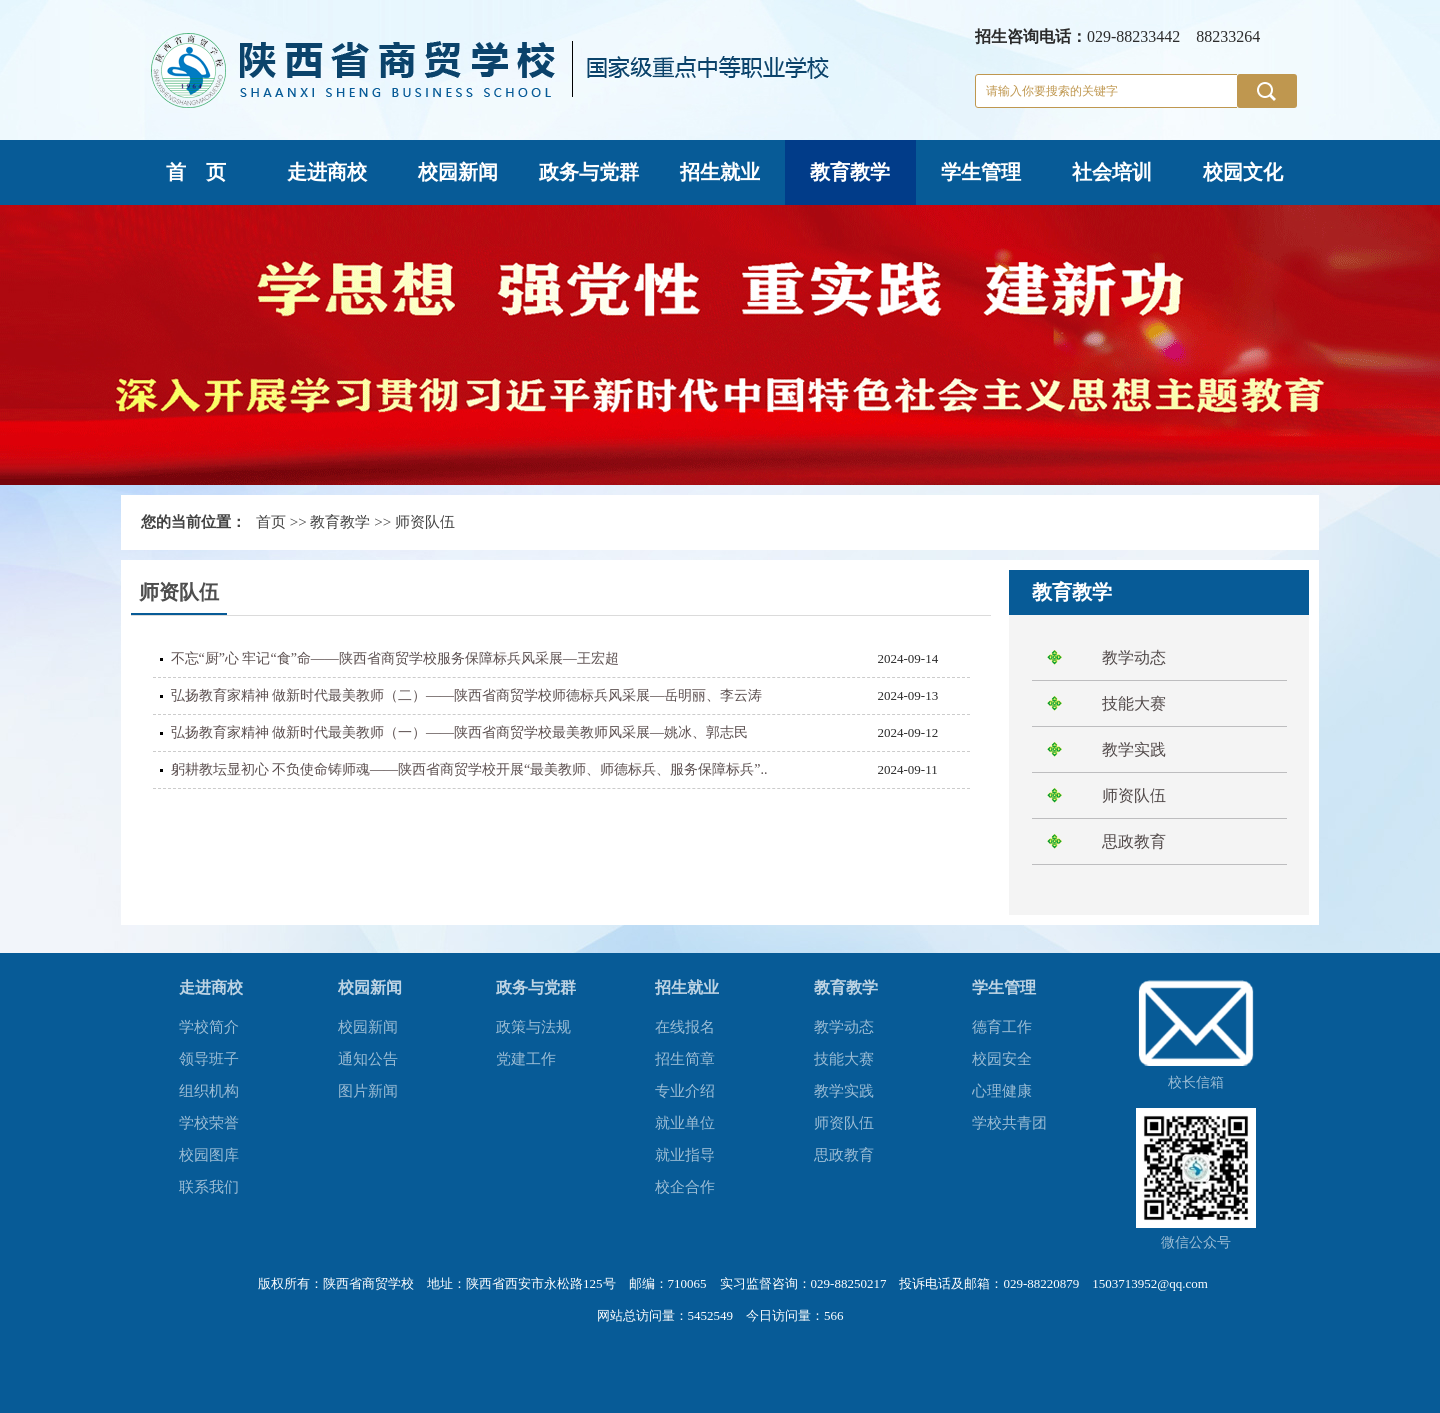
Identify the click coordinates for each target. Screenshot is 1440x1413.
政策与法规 (533, 1027)
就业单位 (685, 1123)
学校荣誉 (209, 1123)
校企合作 (685, 1187)
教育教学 (850, 172)
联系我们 (209, 1187)
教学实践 (1134, 749)
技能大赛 (1134, 703)
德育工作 (1002, 1027)
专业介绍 (685, 1091)
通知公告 (368, 1059)
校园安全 (1002, 1059)
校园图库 (209, 1155)
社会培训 (1112, 172)
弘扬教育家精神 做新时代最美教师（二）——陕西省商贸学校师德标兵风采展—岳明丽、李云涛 (467, 695)
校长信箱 (1196, 1082)
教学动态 (1134, 657)
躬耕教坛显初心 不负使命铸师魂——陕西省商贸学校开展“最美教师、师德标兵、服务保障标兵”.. (469, 769)
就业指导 (685, 1155)
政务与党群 (589, 172)
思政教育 (1134, 841)
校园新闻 (458, 172)
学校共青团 (1009, 1123)
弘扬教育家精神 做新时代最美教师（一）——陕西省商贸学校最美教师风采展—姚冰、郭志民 (460, 732)
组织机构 (209, 1091)
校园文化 (1243, 172)
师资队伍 (425, 522)
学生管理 (981, 172)
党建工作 (526, 1059)
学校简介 (209, 1027)
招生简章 (685, 1059)
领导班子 (209, 1059)
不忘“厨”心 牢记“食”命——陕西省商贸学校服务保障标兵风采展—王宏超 (395, 658)
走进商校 (327, 172)
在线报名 (685, 1027)
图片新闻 (368, 1091)
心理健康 (1002, 1091)
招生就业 (720, 172)
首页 (271, 522)
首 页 (196, 172)
